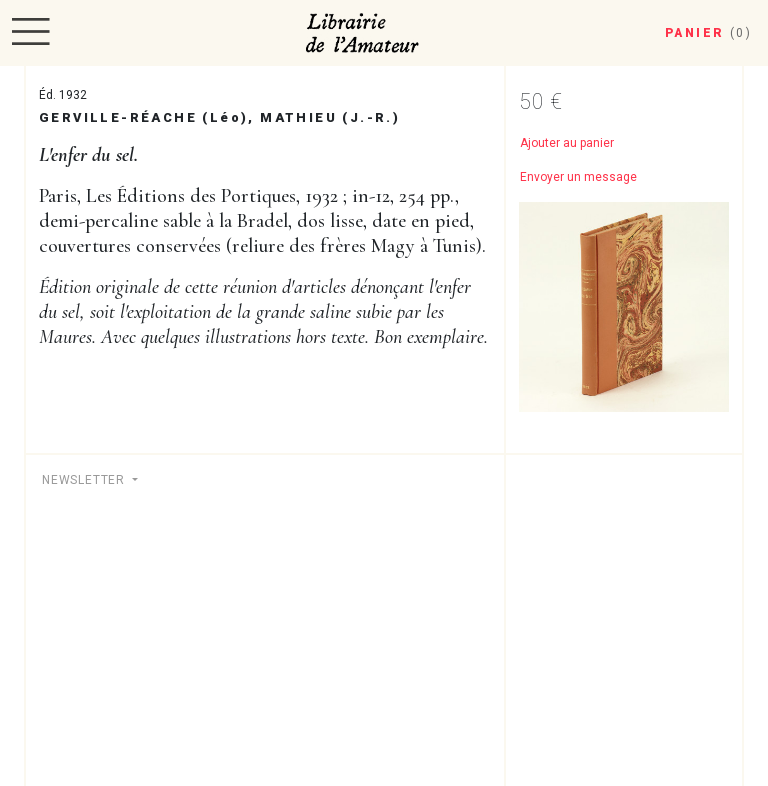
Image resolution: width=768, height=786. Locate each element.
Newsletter (85, 480)
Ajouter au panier (567, 143)
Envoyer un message (578, 177)
